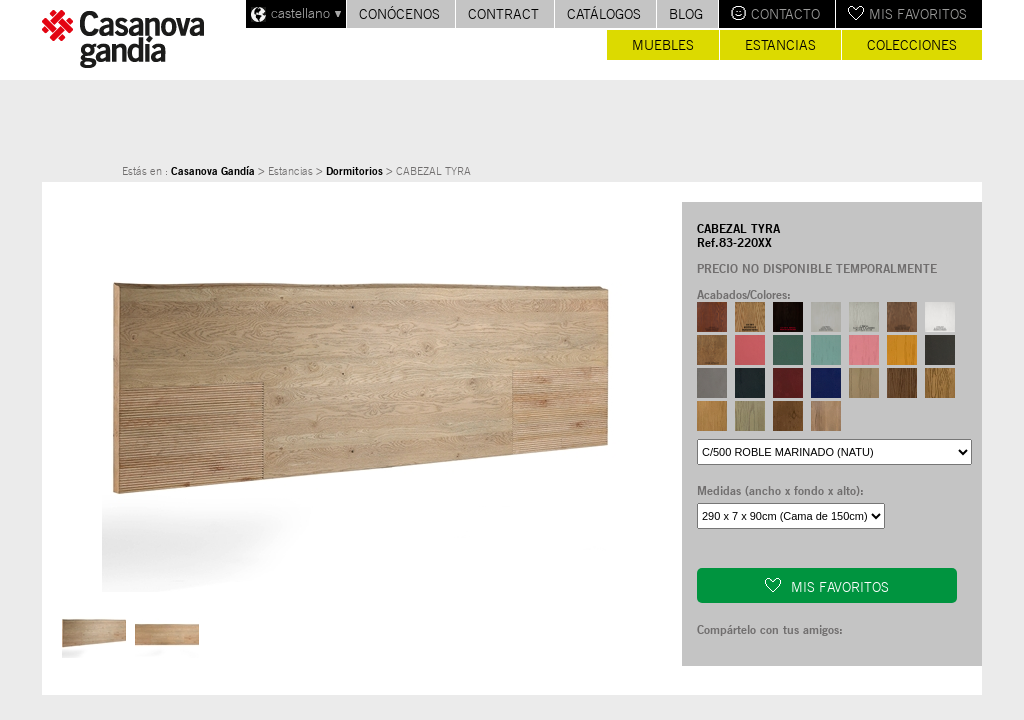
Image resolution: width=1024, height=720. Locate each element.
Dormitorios (354, 171)
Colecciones (912, 45)
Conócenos (399, 14)
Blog (686, 14)
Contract (503, 14)
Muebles (663, 45)
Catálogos (604, 14)
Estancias (780, 45)
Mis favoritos (918, 14)
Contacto (785, 14)
